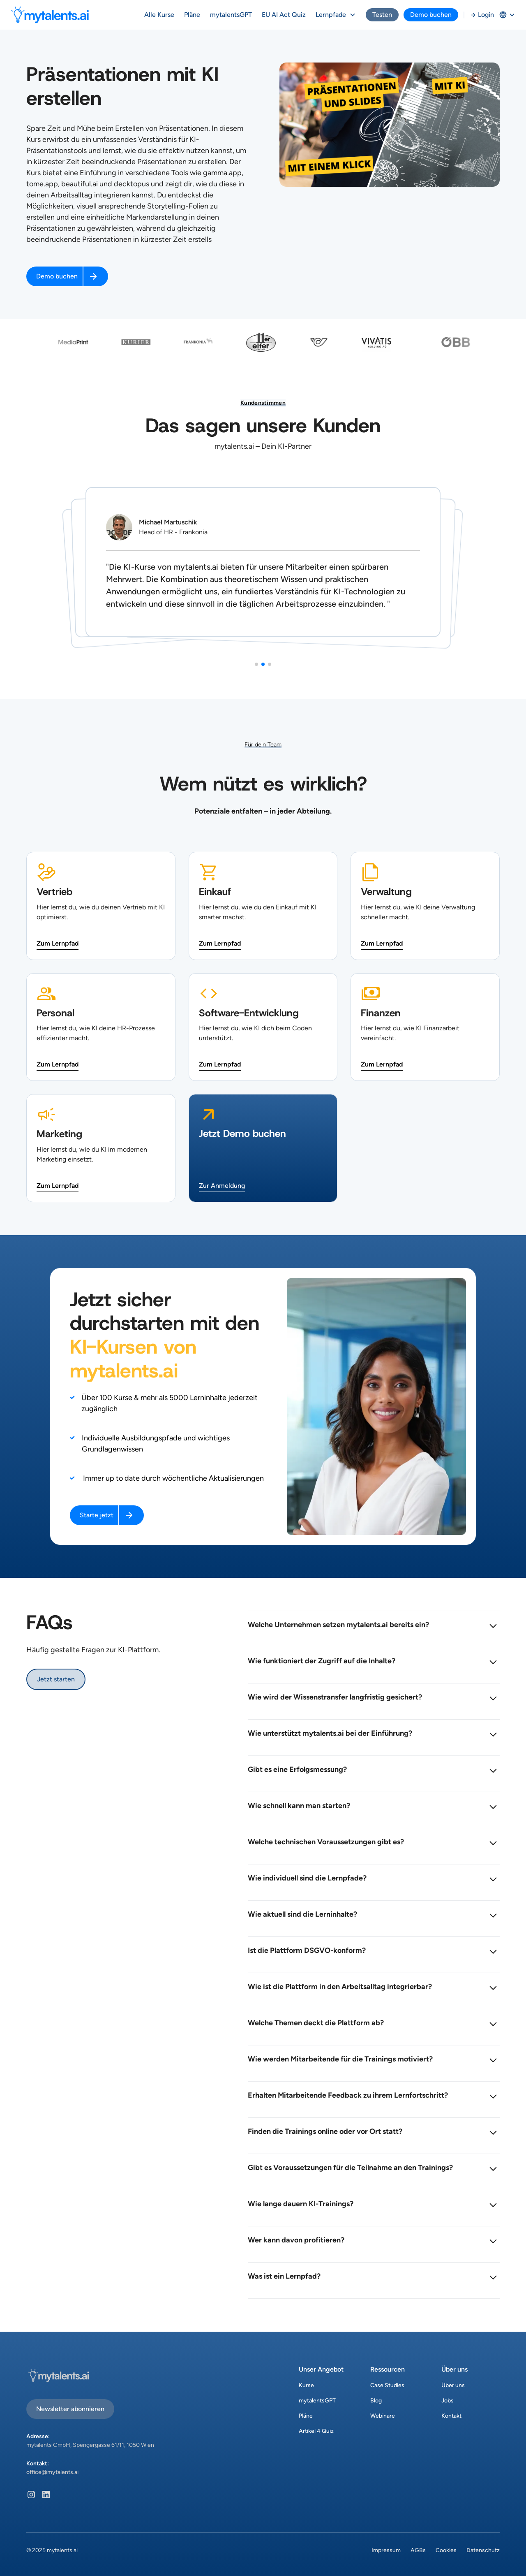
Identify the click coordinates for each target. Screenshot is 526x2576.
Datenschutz (483, 2550)
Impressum (386, 2550)
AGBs (418, 2550)
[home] (50, 15)
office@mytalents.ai (52, 2472)
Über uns (453, 2385)
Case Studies (387, 2385)
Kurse (306, 2385)
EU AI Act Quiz (284, 15)
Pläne (192, 15)
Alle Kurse (159, 15)
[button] (336, 15)
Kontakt (451, 2415)
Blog (376, 2400)
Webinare (382, 2415)
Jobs (447, 2400)
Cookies (446, 2550)
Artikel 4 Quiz (316, 2431)
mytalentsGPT (231, 15)
